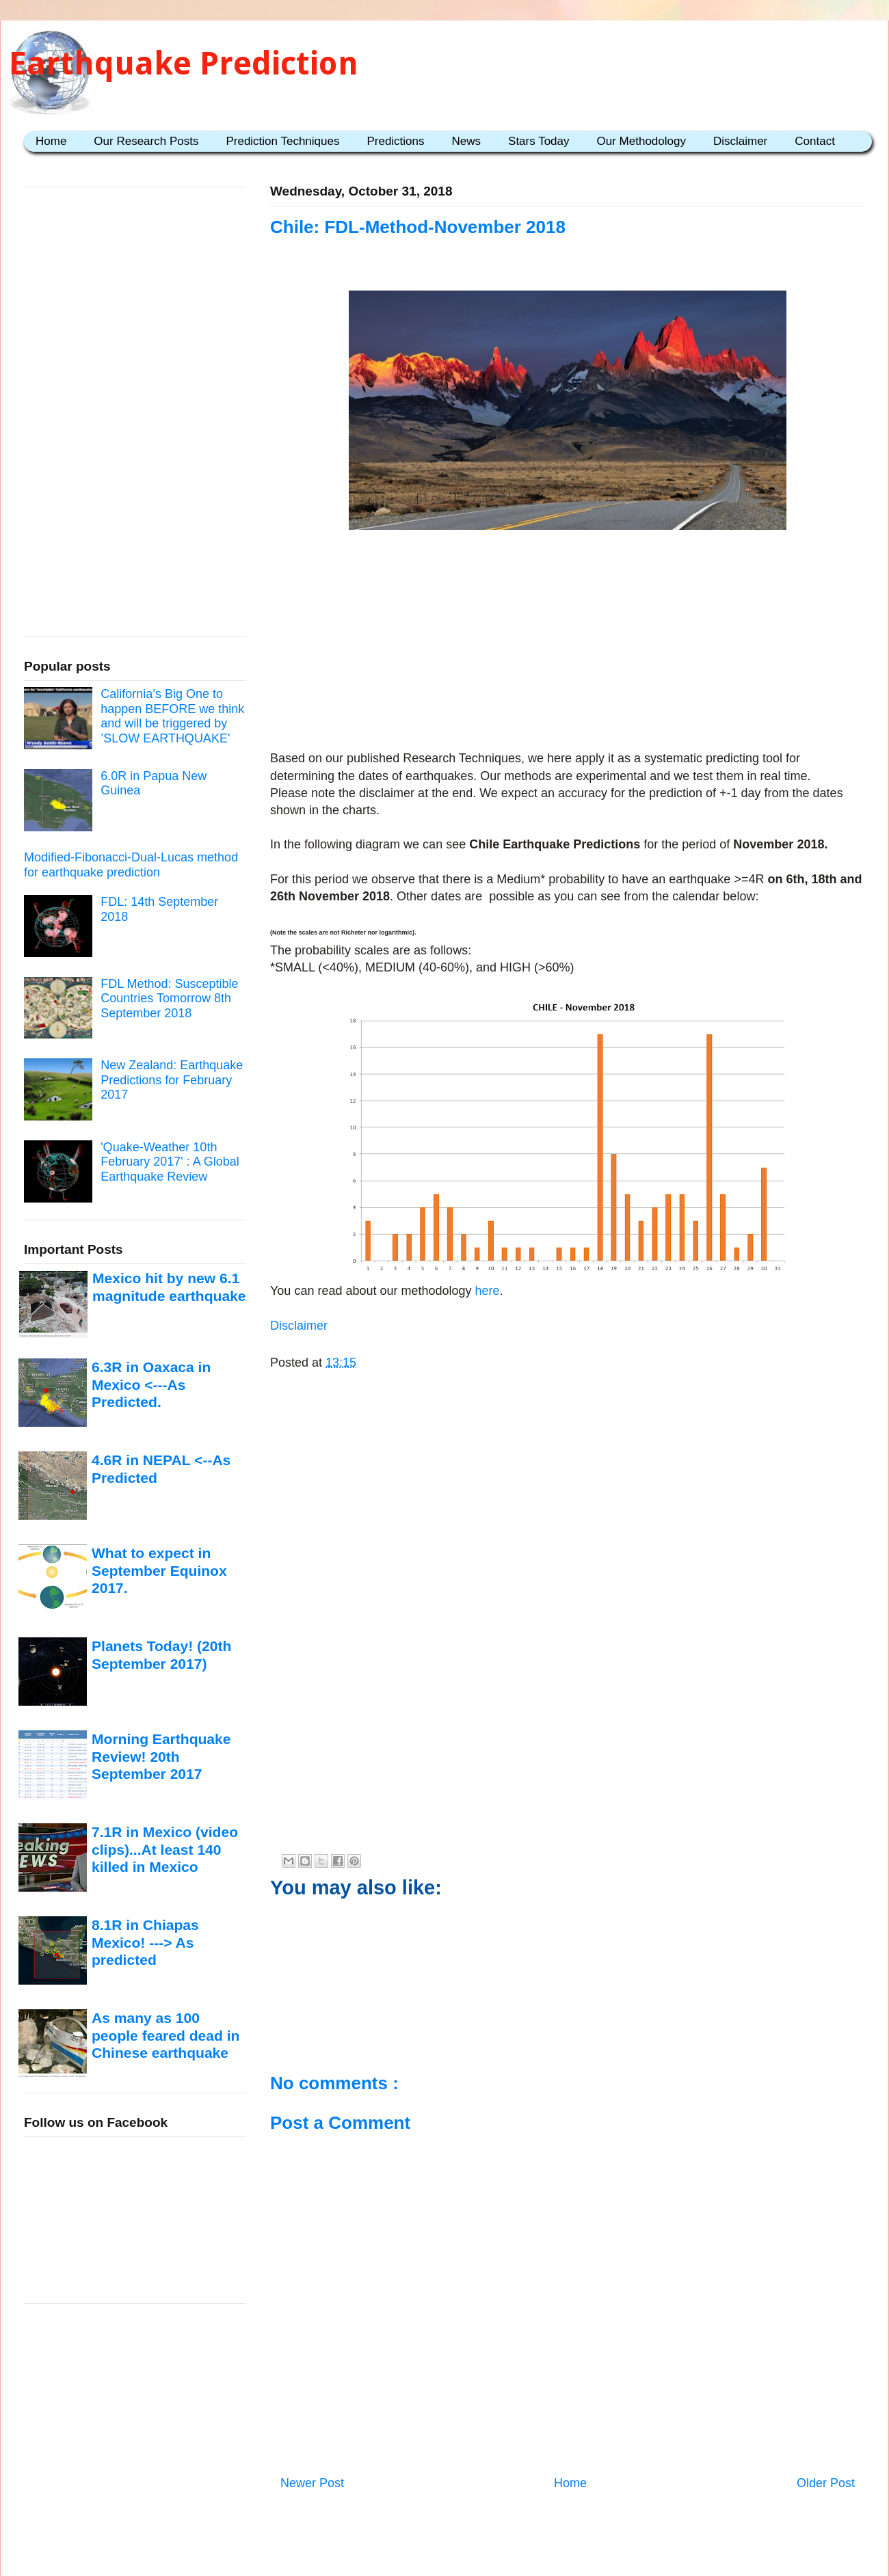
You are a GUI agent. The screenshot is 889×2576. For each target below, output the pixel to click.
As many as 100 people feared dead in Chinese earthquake (165, 2035)
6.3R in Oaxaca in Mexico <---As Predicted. (151, 1384)
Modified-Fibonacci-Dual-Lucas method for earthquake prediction (131, 864)
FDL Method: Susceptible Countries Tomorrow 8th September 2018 (169, 998)
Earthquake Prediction (183, 63)
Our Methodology (641, 141)
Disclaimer (740, 141)
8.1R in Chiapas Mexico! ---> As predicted (145, 1942)
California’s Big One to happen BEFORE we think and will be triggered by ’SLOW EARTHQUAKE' (172, 716)
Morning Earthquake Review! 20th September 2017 (161, 1756)
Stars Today (538, 141)
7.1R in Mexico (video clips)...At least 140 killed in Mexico (165, 1849)
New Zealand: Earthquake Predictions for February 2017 (172, 1079)
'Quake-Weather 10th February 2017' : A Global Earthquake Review (170, 1161)
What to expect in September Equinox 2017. (159, 1570)
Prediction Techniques (282, 141)
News (466, 141)
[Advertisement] (568, 642)
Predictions (395, 141)
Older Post (826, 2483)
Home (51, 141)
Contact (815, 141)
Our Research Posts (146, 141)
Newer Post (312, 2483)
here (486, 1291)
